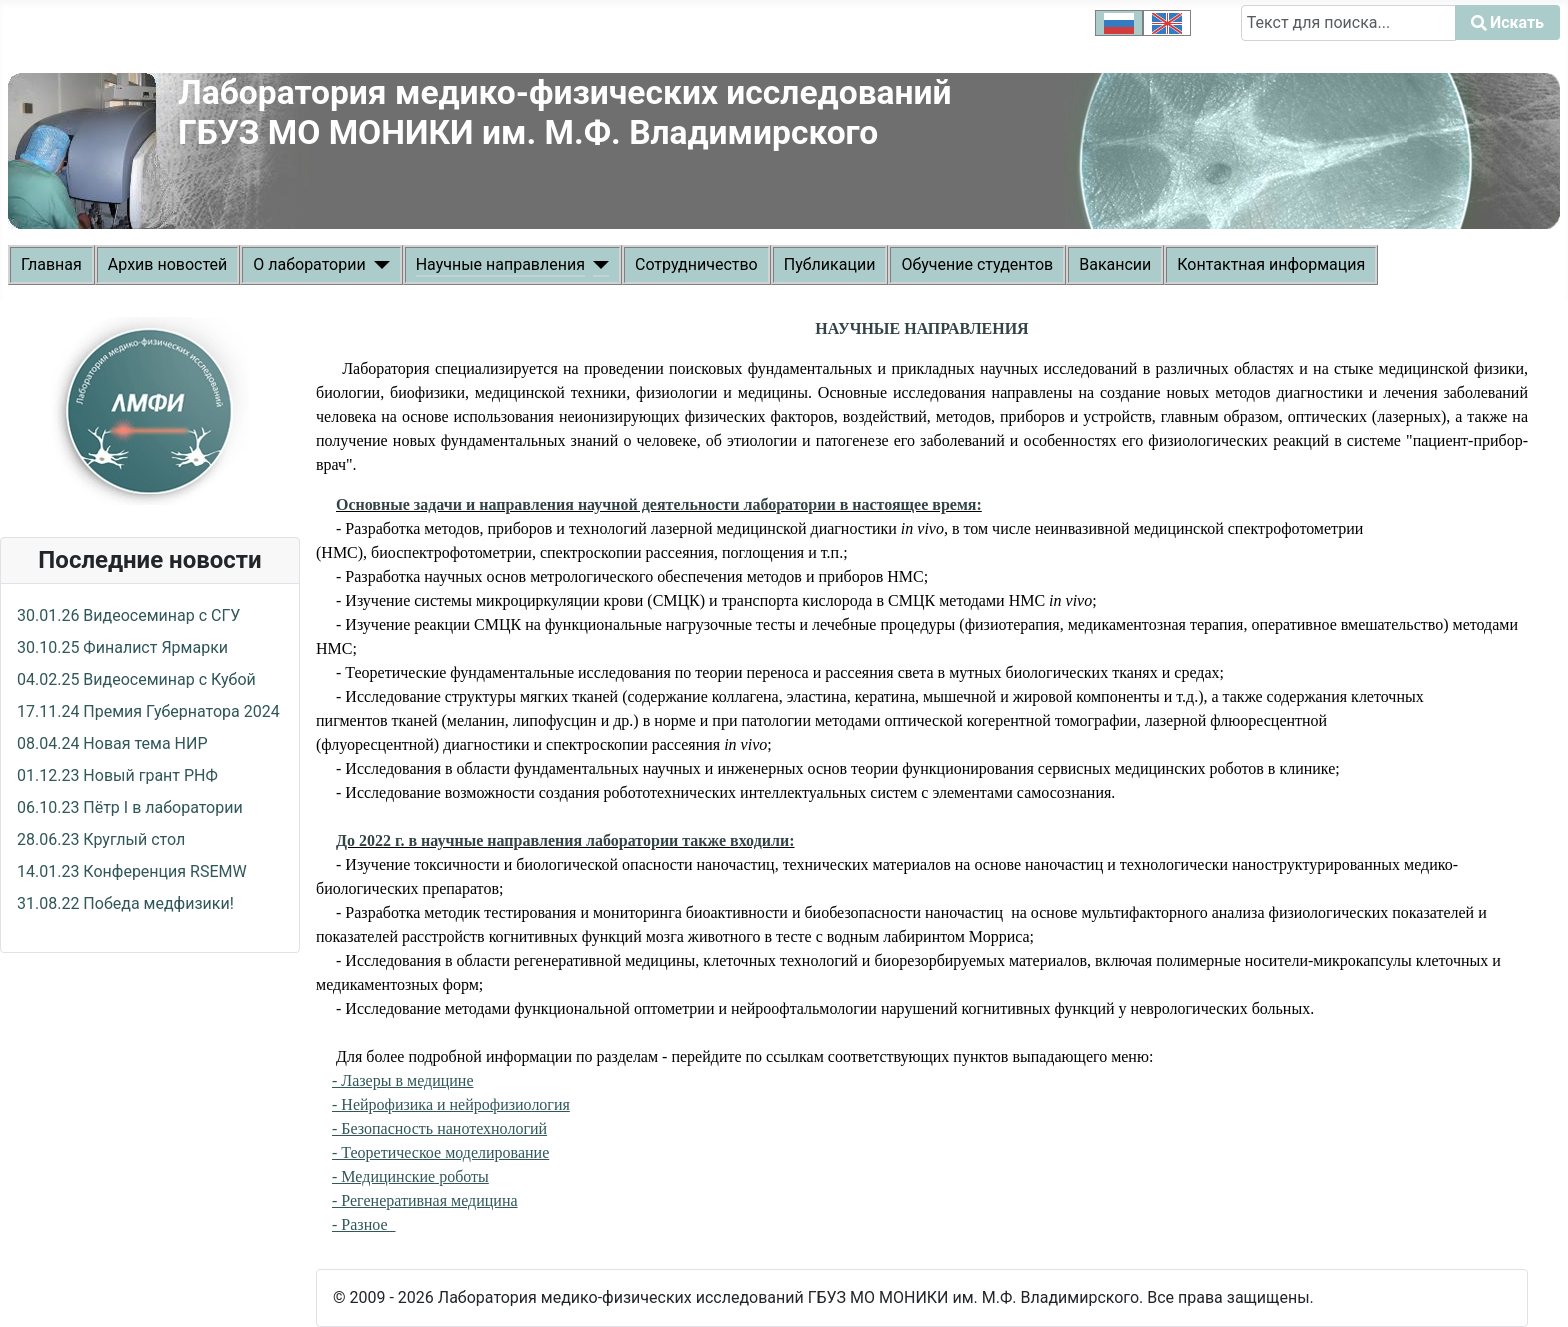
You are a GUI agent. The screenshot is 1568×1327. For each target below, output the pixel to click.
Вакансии (1115, 264)
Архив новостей (167, 264)
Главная (51, 264)
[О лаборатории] (378, 265)
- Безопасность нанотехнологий (439, 1128)
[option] (1119, 22)
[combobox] (1348, 23)
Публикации (830, 264)
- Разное (364, 1224)
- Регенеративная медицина (425, 1200)
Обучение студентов (977, 264)
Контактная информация (1271, 264)
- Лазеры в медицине (403, 1080)
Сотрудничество (696, 264)
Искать (1267, 52)
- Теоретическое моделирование (440, 1152)
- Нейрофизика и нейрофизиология (451, 1104)
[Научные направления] (597, 265)
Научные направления (500, 264)
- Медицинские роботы (410, 1176)
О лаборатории (309, 264)
